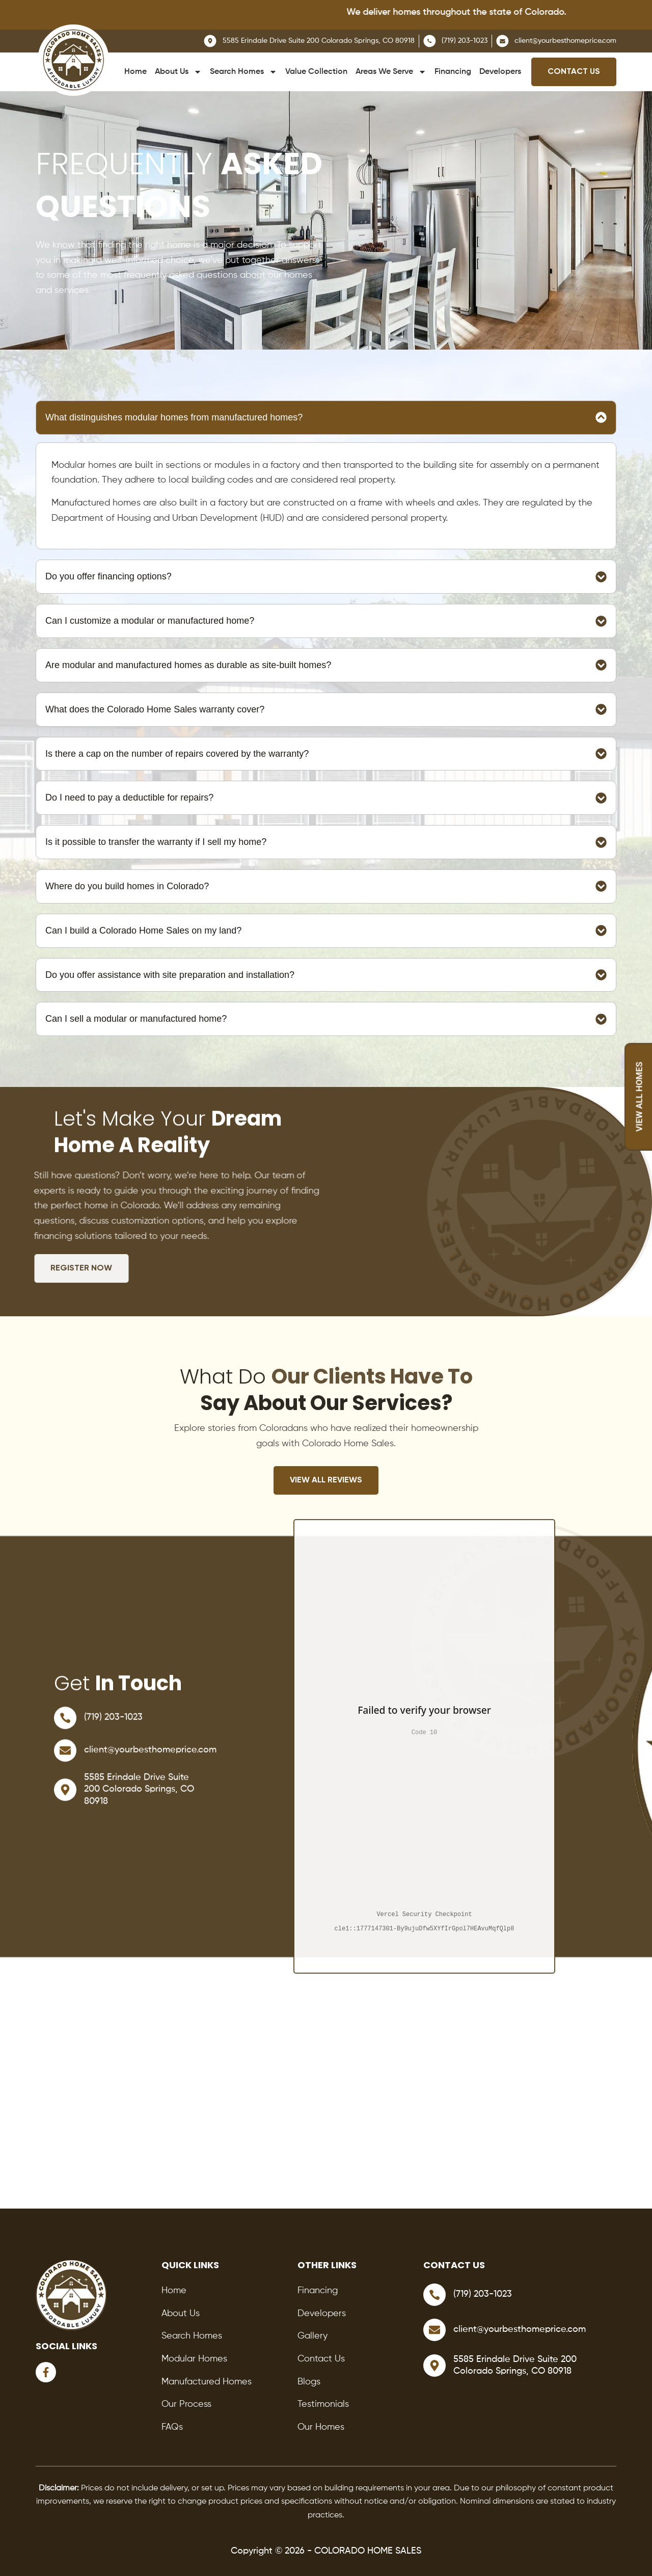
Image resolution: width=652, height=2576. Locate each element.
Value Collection (316, 72)
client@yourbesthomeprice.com (150, 1757)
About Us (178, 72)
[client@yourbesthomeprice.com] (65, 1758)
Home (135, 72)
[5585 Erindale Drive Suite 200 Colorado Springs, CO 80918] (65, 1797)
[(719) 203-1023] (65, 1725)
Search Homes (243, 72)
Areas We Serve (391, 72)
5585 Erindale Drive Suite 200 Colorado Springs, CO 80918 (139, 1797)
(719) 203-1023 (113, 1725)
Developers (500, 72)
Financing (452, 72)
